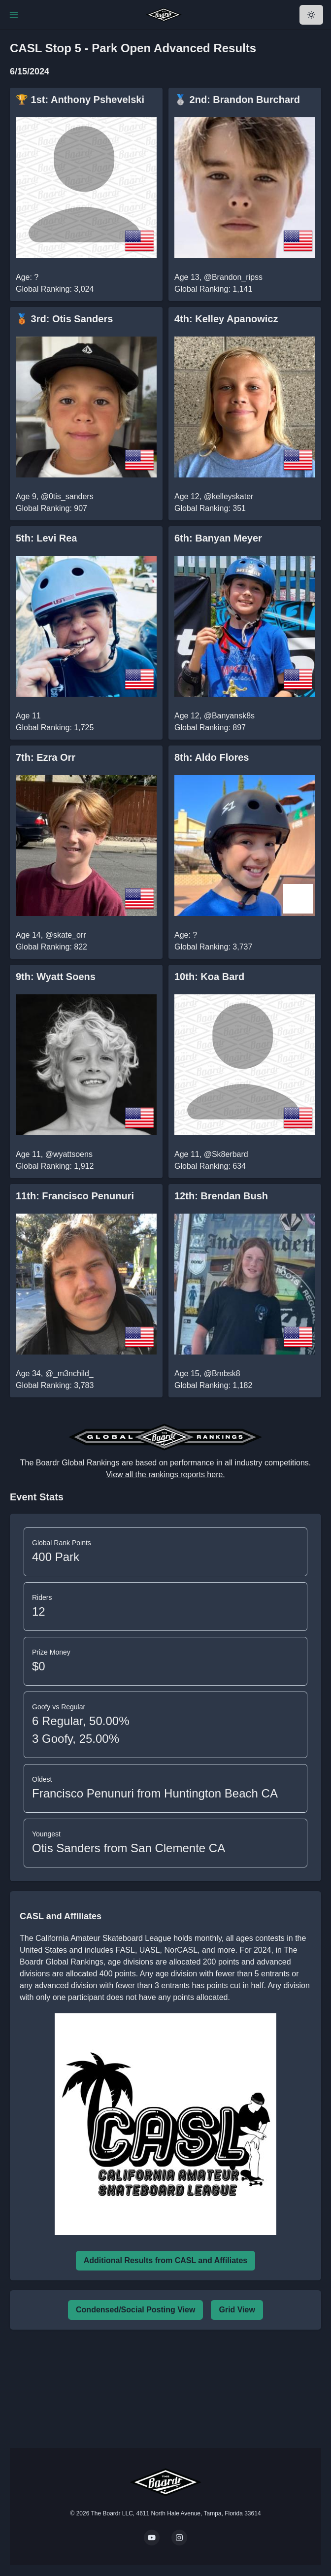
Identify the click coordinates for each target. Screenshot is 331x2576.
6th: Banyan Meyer (218, 538)
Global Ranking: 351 (210, 508)
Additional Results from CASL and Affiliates (165, 2260)
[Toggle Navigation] (14, 15)
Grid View (237, 2309)
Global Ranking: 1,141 (213, 289)
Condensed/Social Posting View (135, 2309)
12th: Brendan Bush (221, 1195)
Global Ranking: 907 (51, 508)
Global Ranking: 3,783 (55, 1385)
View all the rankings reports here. (165, 1474)
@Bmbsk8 (222, 1373)
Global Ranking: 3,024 (55, 289)
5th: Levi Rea (46, 538)
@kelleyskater (229, 496)
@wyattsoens (69, 1154)
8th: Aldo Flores (211, 757)
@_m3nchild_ (69, 1373)
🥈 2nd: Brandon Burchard (237, 99)
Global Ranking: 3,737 (213, 947)
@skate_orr (65, 935)
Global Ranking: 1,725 (55, 727)
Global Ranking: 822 (51, 947)
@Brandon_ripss (233, 277)
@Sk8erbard (226, 1154)
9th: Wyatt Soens (56, 976)
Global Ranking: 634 (210, 1166)
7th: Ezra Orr (45, 757)
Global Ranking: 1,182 (213, 1385)
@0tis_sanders (67, 496)
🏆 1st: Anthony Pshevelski (80, 99)
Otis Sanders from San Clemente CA (128, 1848)
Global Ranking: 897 (210, 727)
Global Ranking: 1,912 (55, 1166)
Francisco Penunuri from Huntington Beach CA (155, 1793)
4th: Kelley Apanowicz (226, 318)
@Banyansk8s (229, 716)
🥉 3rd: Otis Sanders (64, 318)
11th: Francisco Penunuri (75, 1195)
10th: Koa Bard (209, 976)
